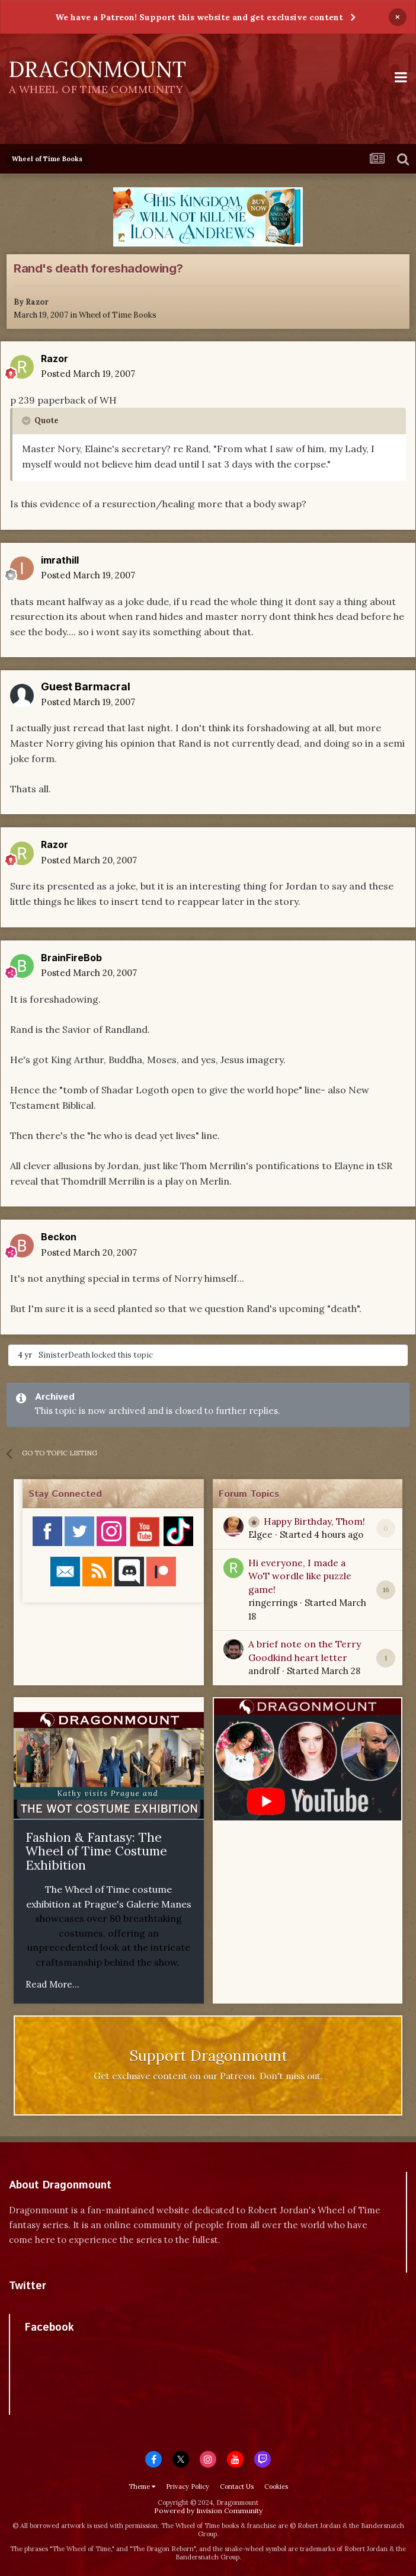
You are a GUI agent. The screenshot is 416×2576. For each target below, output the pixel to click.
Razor (37, 302)
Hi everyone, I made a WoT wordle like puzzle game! (299, 1576)
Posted (88, 373)
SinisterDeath (64, 1355)
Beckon (58, 1237)
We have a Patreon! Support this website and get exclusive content (199, 17)
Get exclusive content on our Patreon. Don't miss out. (208, 2076)
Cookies (276, 2486)
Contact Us (237, 2486)
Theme (142, 2486)
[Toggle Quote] (27, 420)
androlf (264, 1670)
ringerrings (272, 1602)
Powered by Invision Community (208, 2510)
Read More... (52, 1984)
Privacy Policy (187, 2486)
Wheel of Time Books (117, 315)
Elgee (260, 1534)
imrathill (60, 560)
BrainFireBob (71, 958)
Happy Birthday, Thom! (314, 1521)
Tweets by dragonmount (61, 2306)
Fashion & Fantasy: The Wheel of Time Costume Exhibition (96, 1851)
